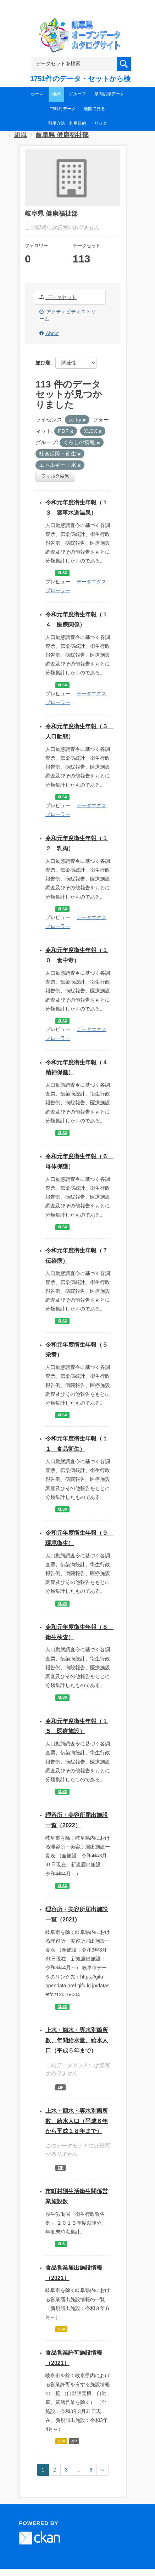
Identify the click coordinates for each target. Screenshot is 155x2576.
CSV (61, 2329)
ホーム (37, 93)
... (79, 2470)
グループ (77, 93)
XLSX (62, 573)
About (49, 333)
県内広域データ (109, 93)
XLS (61, 2244)
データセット (58, 297)
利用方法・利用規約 (67, 123)
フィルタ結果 (55, 476)
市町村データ (63, 108)
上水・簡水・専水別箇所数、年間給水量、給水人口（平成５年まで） (76, 2040)
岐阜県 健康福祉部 (62, 134)
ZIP (60, 2087)
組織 (56, 93)
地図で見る (94, 108)
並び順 (42, 363)
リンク (100, 123)
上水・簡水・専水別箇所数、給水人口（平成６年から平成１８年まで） (76, 2121)
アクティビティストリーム (67, 315)
